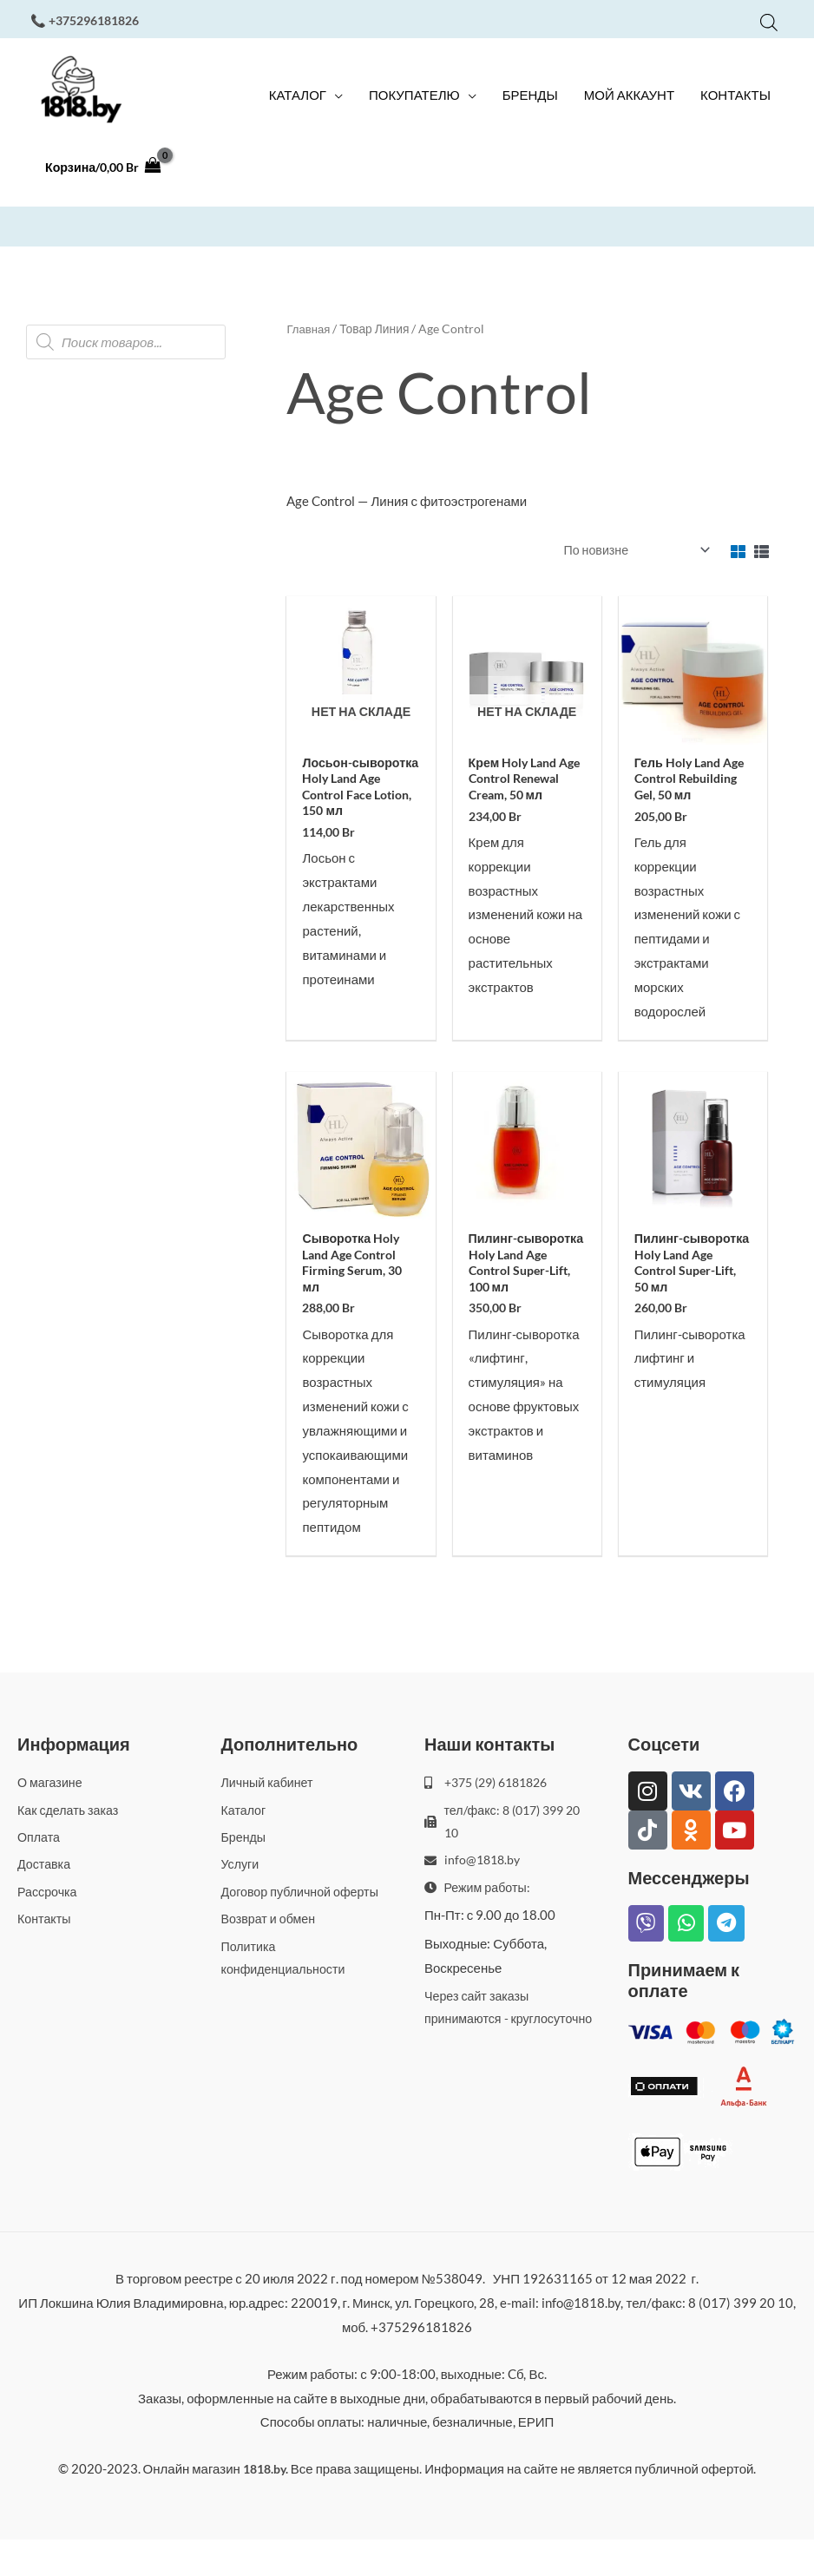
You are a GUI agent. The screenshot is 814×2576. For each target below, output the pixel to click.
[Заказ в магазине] (629, 562)
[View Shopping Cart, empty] (107, 184)
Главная (309, 340)
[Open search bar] (769, 19)
